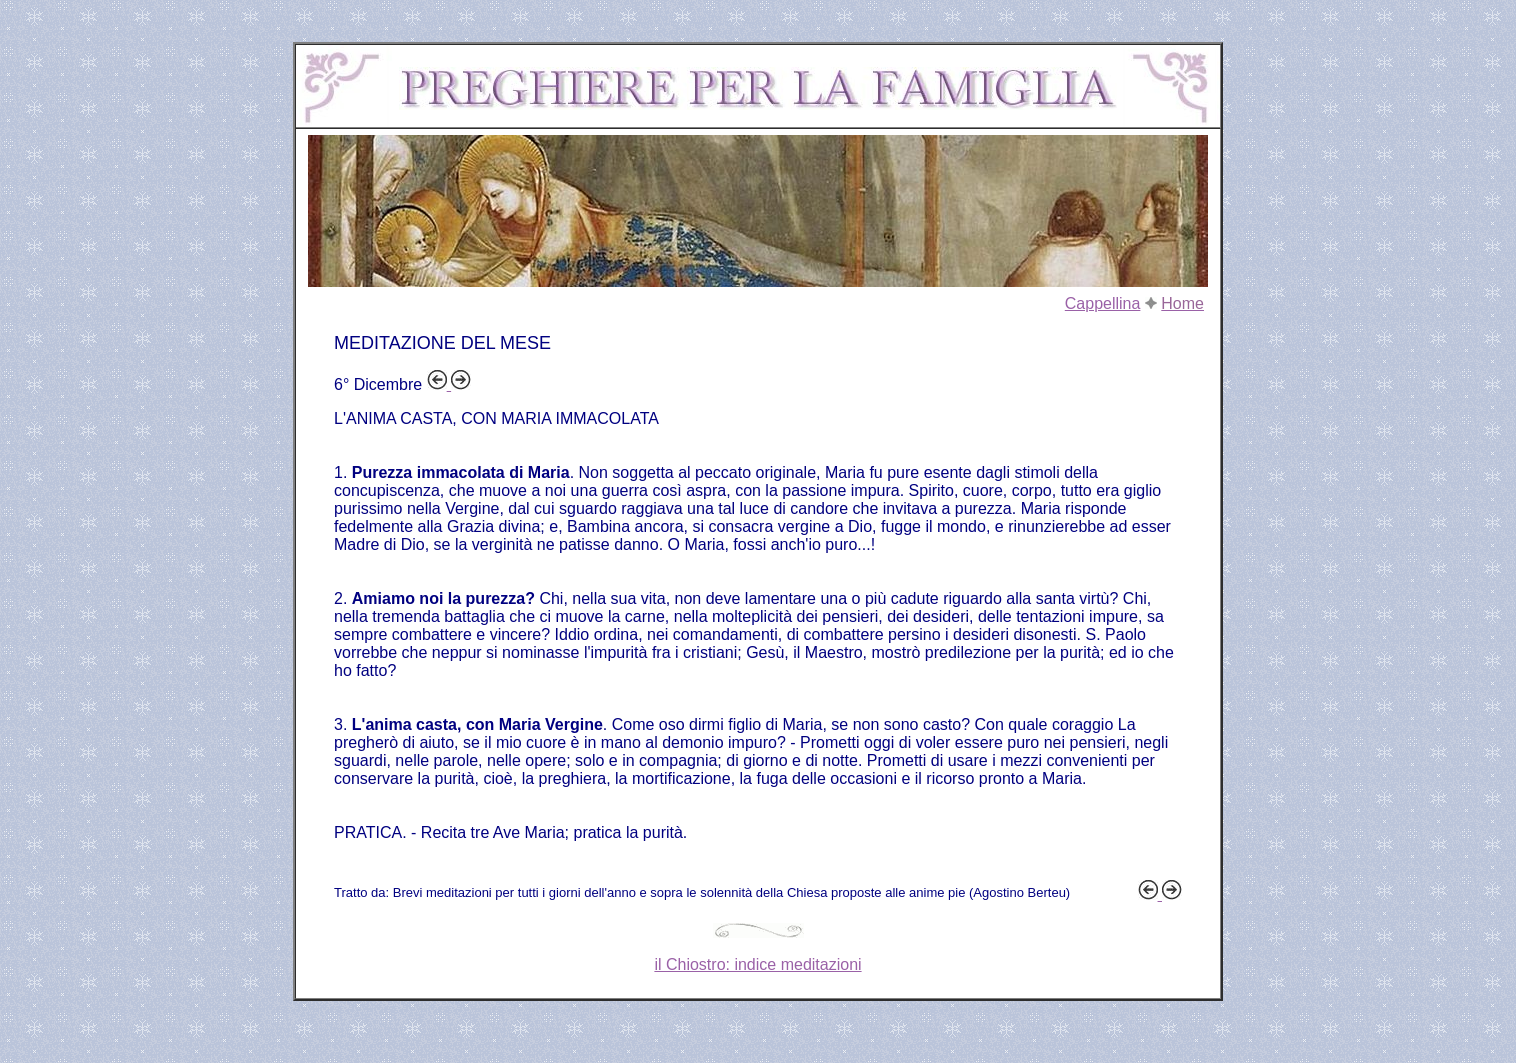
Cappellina (1103, 303)
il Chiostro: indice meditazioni (757, 964)
